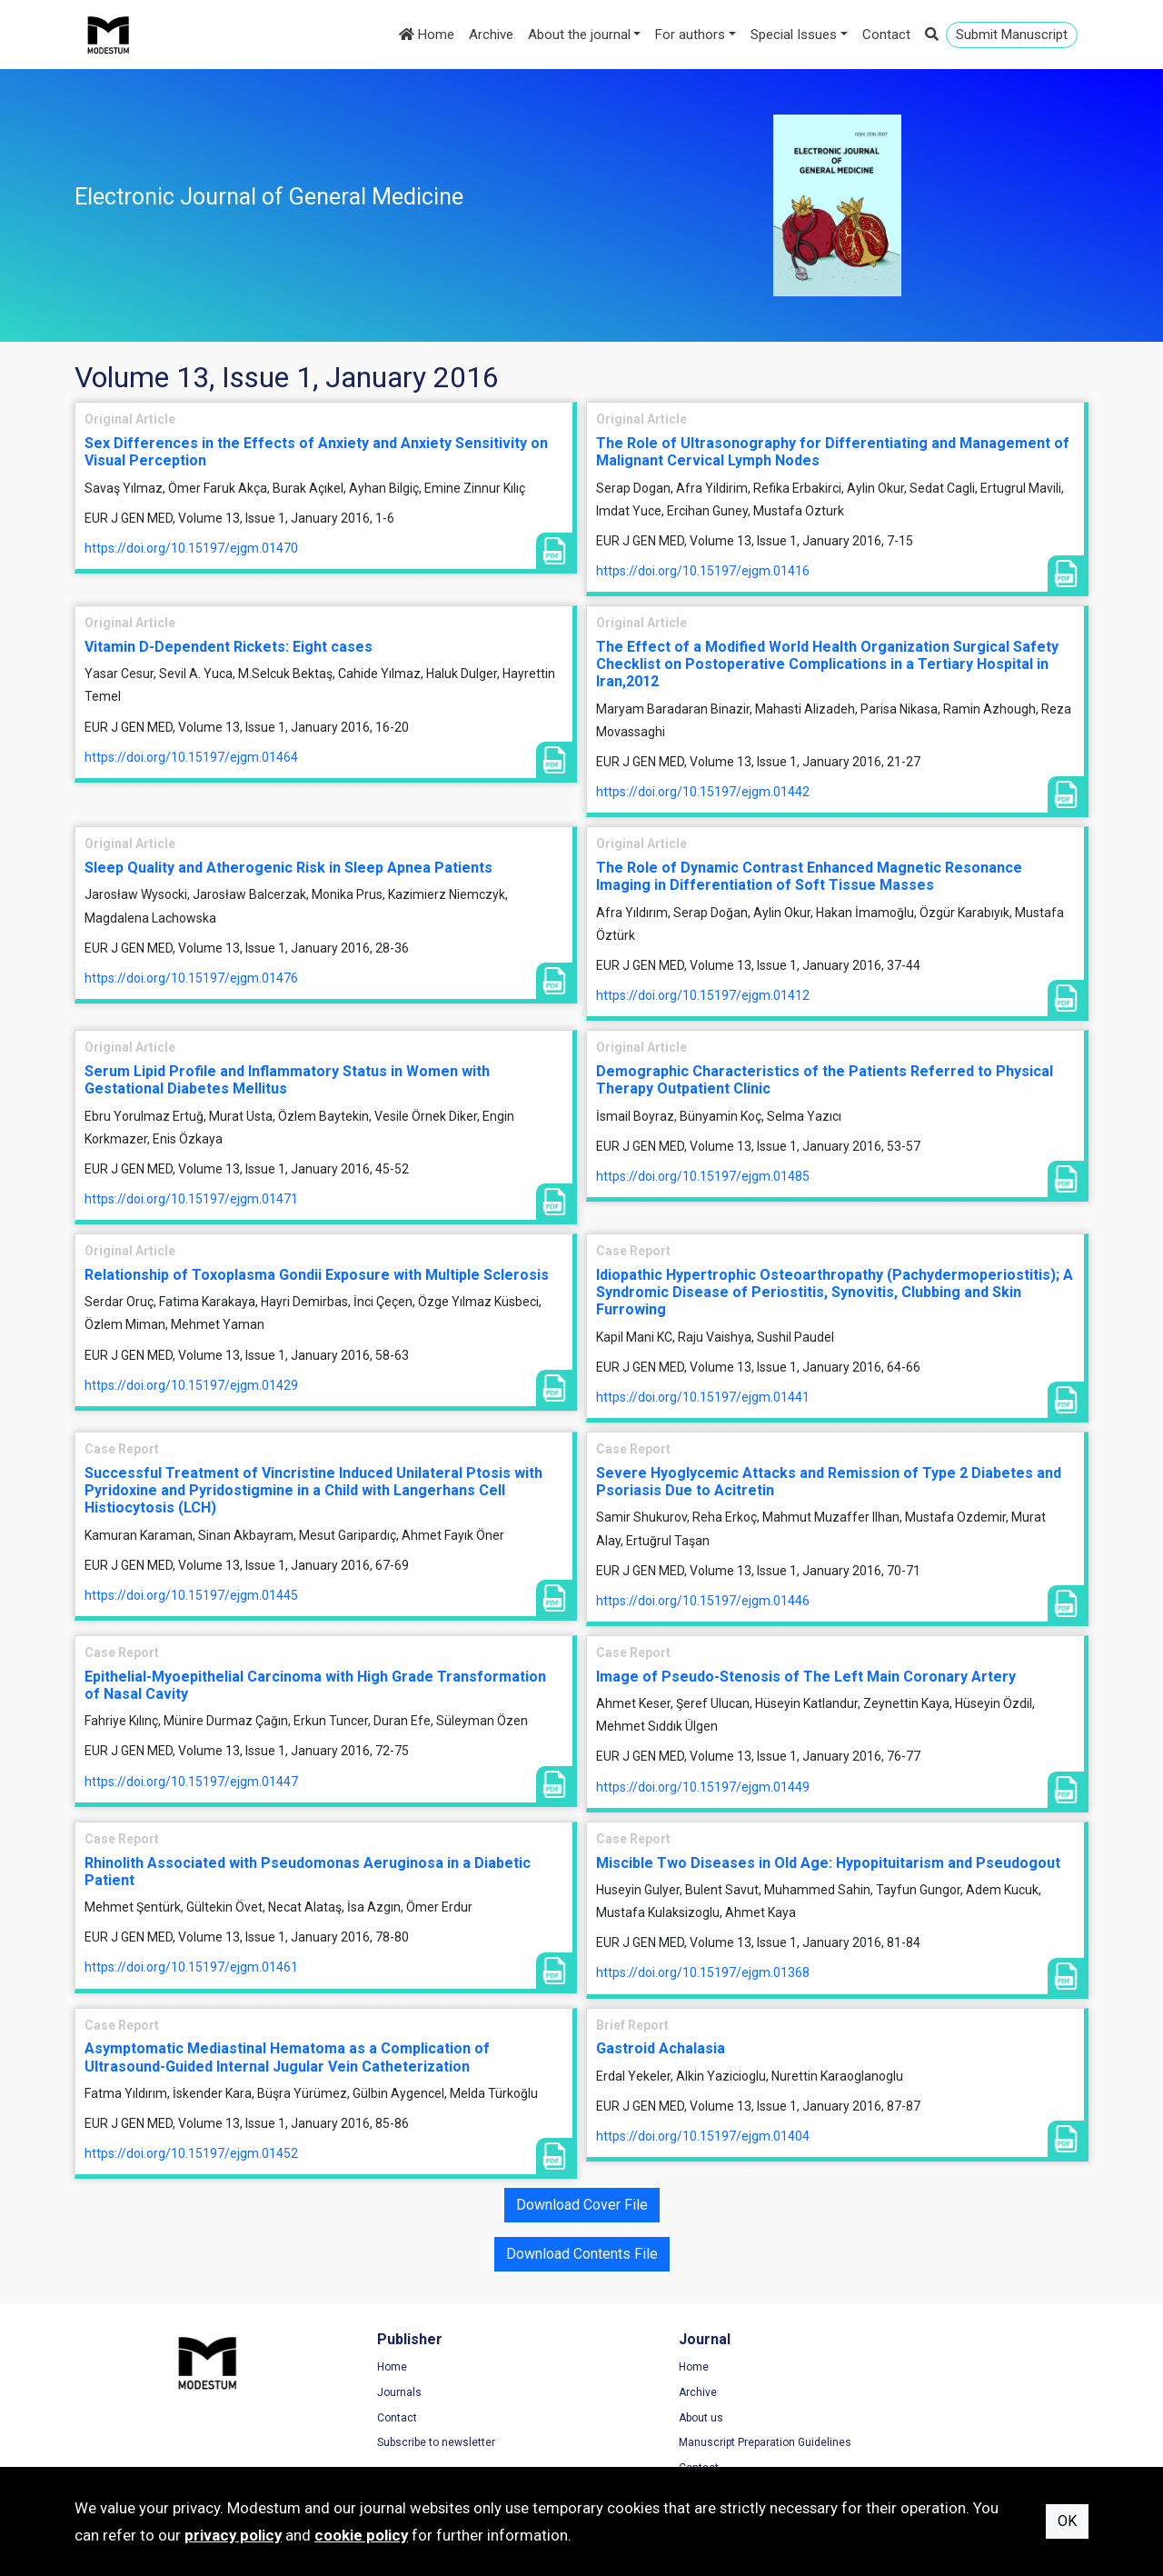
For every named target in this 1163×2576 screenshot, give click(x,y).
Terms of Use (895, 2368)
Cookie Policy (895, 2418)
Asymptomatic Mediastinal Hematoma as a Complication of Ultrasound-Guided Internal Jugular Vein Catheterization (287, 2057)
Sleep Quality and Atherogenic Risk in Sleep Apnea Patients (288, 867)
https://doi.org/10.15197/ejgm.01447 (191, 1781)
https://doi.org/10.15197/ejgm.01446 (703, 1600)
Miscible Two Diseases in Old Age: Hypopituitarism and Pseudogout (828, 1863)
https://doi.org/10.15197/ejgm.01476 (191, 978)
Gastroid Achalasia (660, 2048)
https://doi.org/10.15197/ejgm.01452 (191, 2153)
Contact (886, 34)
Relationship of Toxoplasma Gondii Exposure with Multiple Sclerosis (316, 1274)
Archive (491, 34)
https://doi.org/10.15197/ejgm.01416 (703, 571)
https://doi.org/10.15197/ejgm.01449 (703, 1787)
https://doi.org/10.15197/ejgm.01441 (703, 1397)
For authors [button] (690, 34)
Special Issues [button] (793, 34)
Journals (359, 2393)
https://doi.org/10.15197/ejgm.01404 (703, 2136)
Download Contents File (582, 2253)
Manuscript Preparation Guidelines (686, 2443)
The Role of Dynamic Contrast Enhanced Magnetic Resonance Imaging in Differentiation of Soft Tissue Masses (809, 876)
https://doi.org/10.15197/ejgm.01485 (703, 1176)
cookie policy (361, 2535)
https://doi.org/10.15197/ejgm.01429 (191, 1385)
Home (426, 34)
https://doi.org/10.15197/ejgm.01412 (703, 995)
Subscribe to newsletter (396, 2443)
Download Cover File (582, 2204)
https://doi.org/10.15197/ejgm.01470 (191, 548)
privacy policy (233, 2535)
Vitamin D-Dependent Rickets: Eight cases (228, 646)
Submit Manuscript (1012, 34)
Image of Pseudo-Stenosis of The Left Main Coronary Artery (806, 1676)
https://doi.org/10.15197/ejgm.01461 (191, 1967)
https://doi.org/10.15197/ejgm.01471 (191, 1199)
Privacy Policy (896, 2393)
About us (622, 2418)
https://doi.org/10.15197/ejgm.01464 (191, 757)
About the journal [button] (579, 34)
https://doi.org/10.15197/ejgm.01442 (703, 791)
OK (1067, 2521)
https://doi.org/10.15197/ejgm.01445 (191, 1595)
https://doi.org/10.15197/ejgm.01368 (703, 1972)
